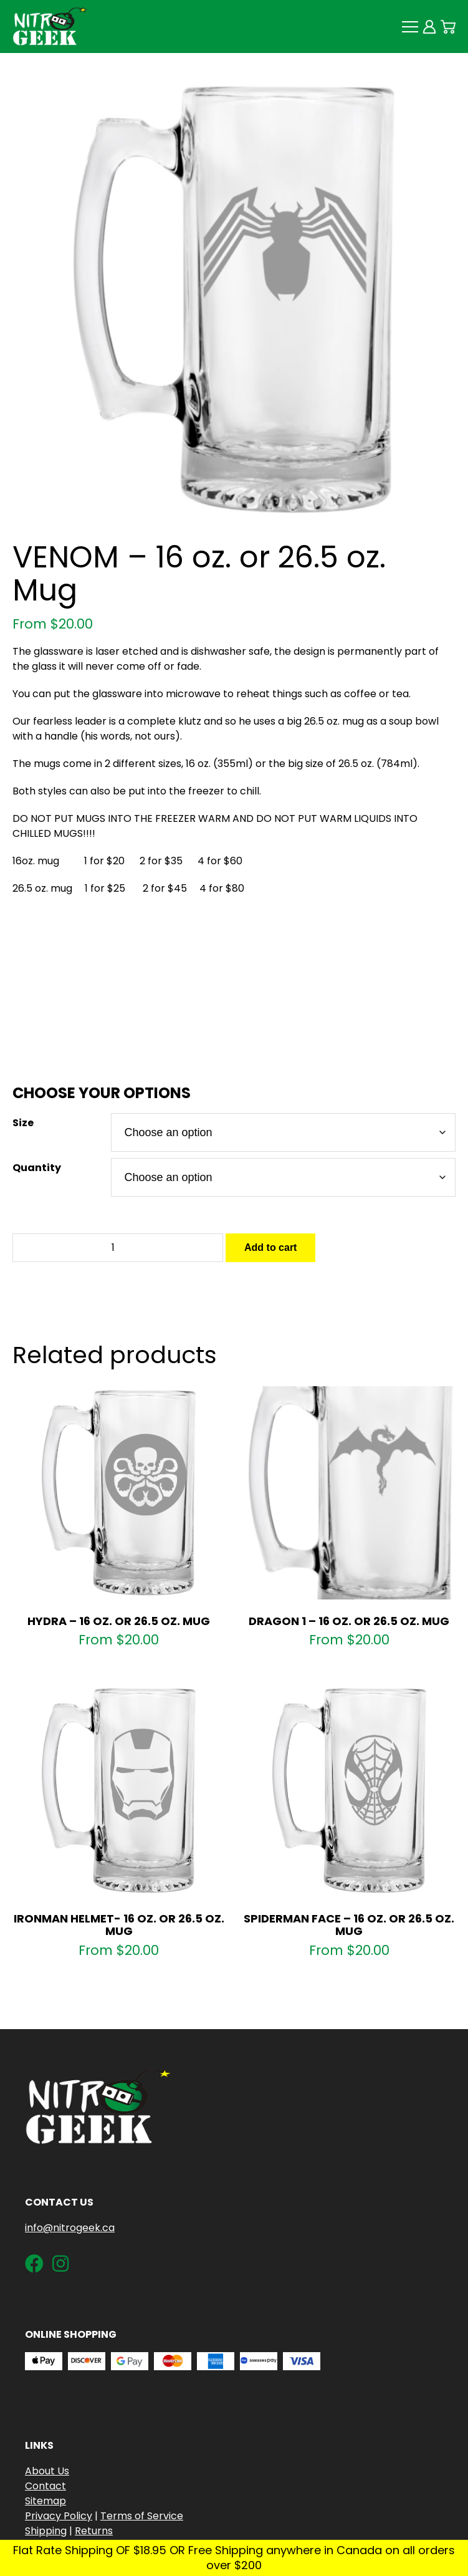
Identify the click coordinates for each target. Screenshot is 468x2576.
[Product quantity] (117, 1247)
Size (23, 1123)
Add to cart (270, 1247)
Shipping (46, 2531)
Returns (94, 2531)
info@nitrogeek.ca (70, 2228)
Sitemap (45, 2501)
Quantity (36, 1167)
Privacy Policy (58, 2516)
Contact (45, 2486)
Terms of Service (141, 2516)
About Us (47, 2471)
